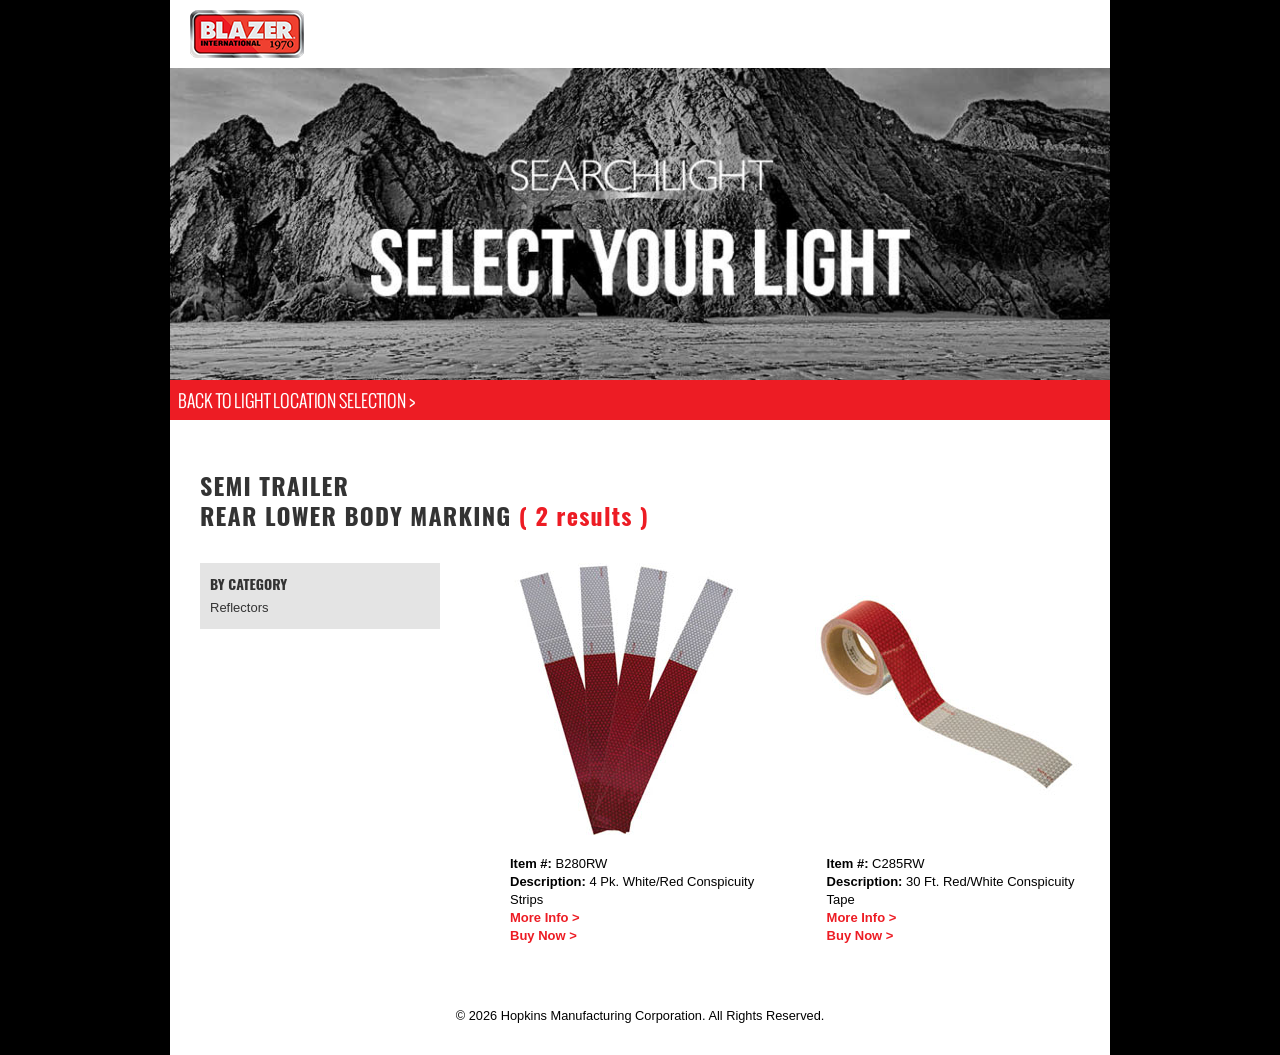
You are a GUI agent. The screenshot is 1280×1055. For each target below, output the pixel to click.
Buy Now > (543, 935)
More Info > (545, 917)
